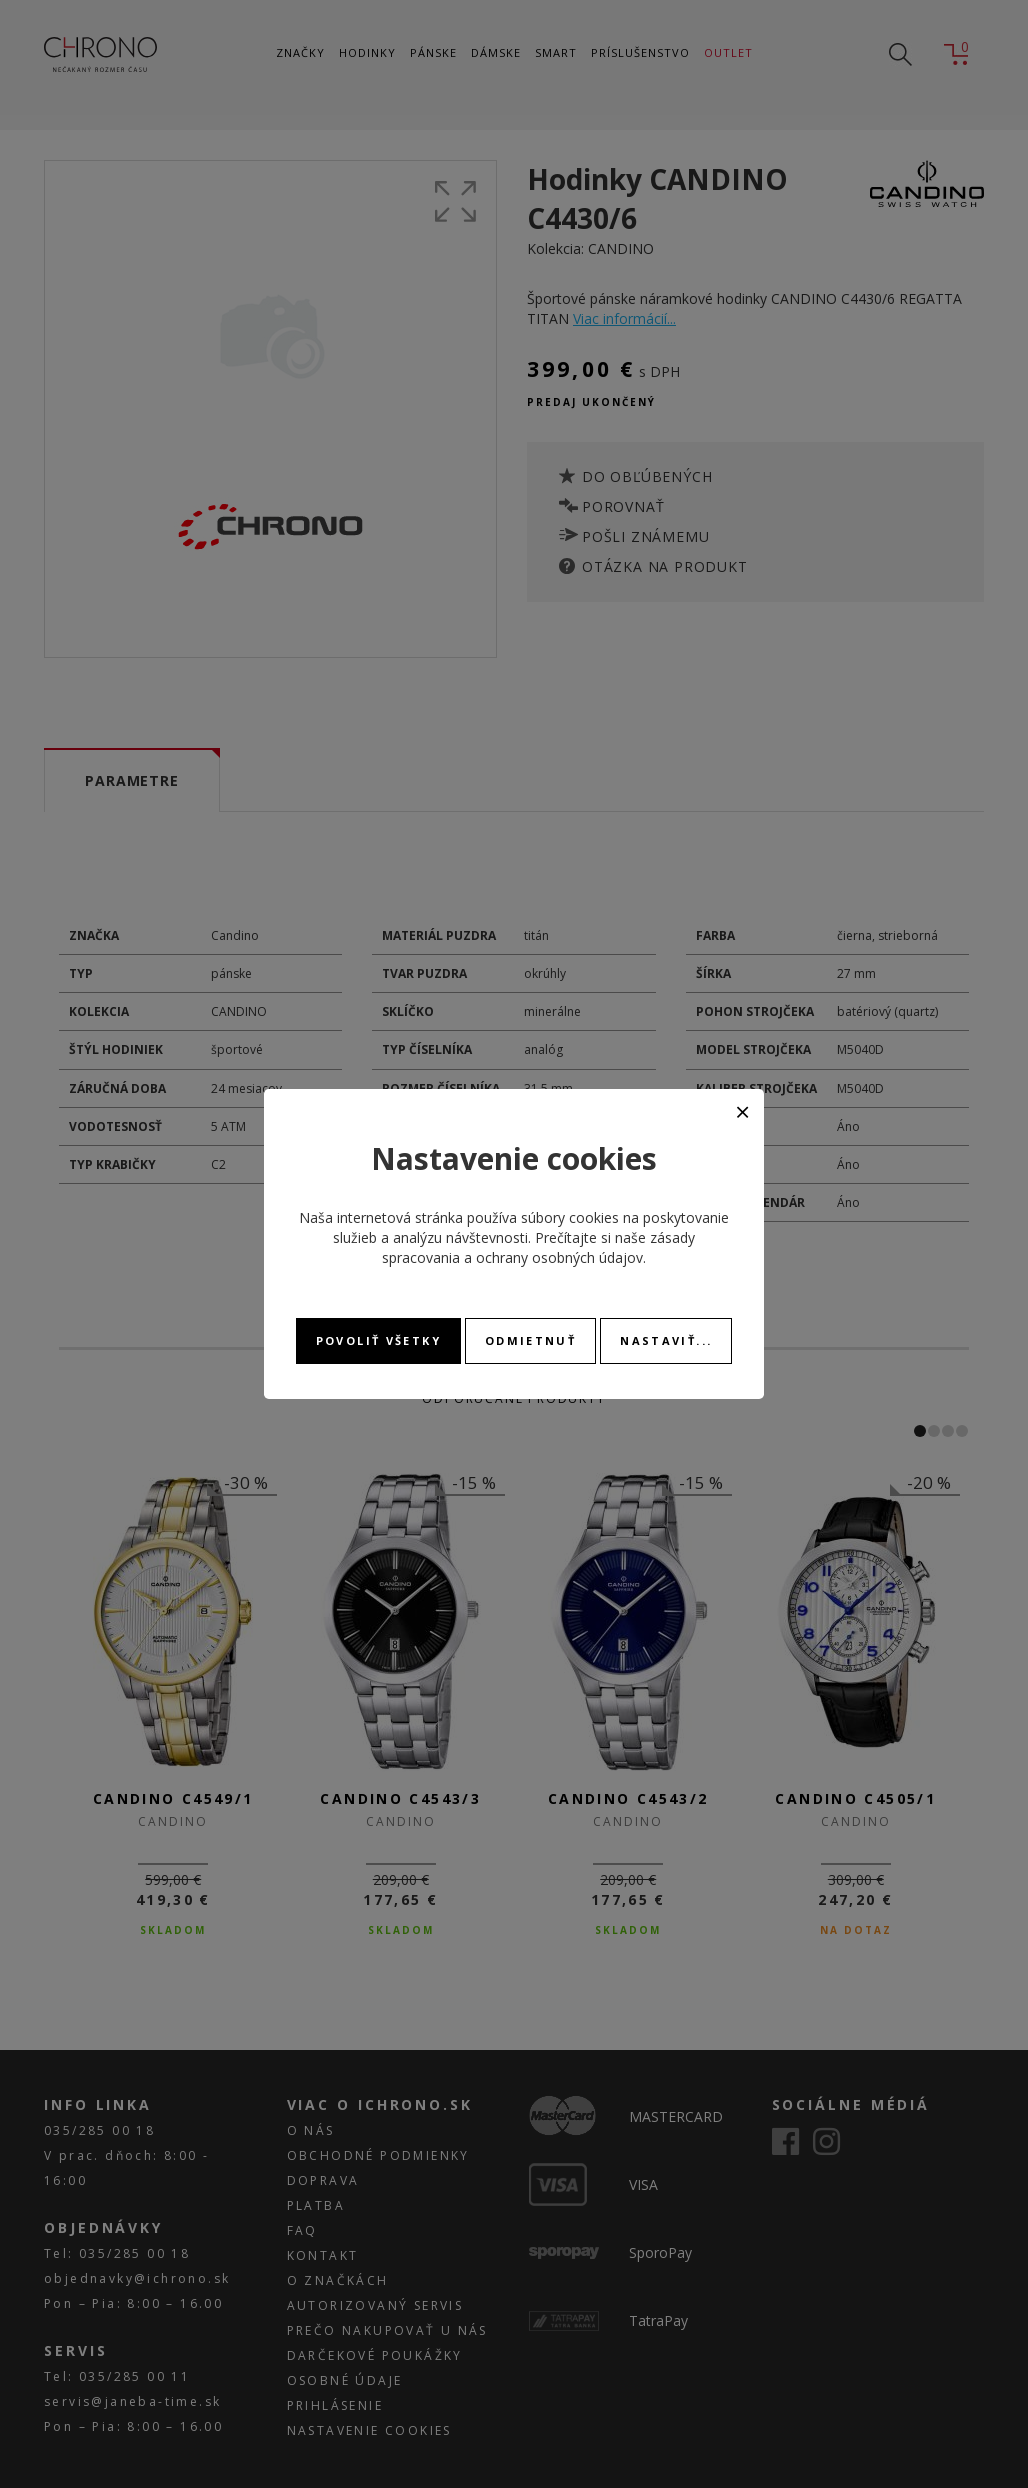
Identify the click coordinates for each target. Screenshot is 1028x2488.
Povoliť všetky (378, 1340)
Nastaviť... (666, 1340)
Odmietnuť (530, 1340)
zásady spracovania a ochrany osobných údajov (538, 1247)
